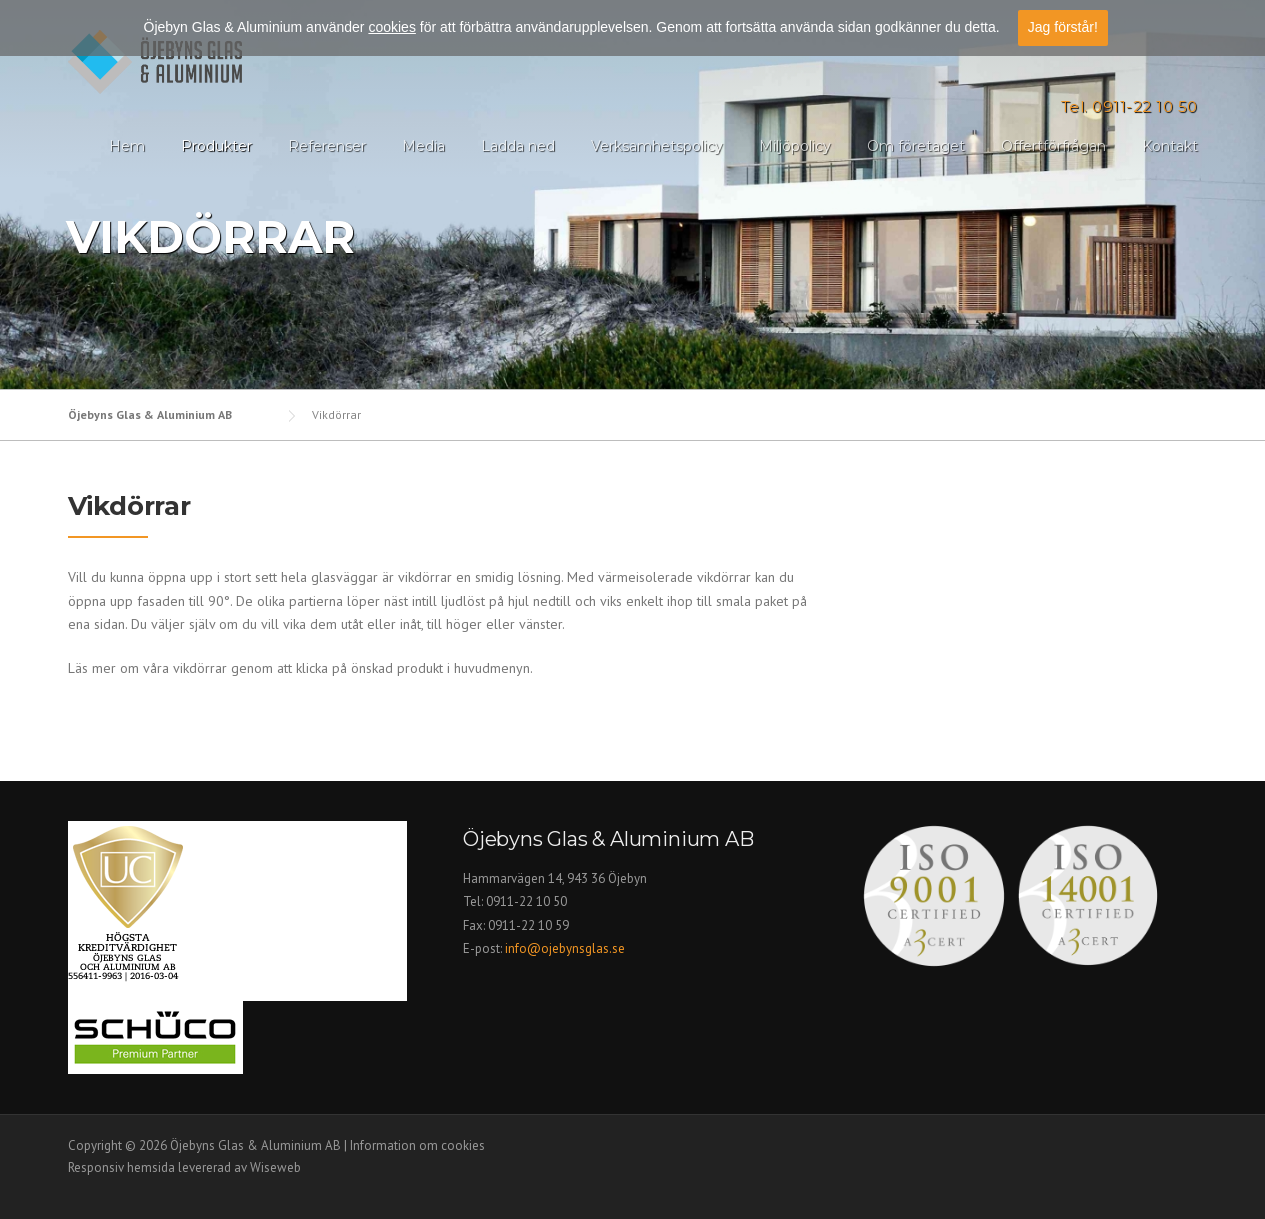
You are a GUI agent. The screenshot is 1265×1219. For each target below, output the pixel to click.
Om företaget (916, 146)
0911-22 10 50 (526, 901)
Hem (127, 146)
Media (423, 146)
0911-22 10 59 (528, 925)
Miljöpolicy (795, 146)
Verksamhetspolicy (657, 146)
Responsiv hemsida (121, 1167)
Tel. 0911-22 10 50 (1129, 106)
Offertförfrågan (1053, 146)
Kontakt (1170, 146)
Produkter (216, 146)
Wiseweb (275, 1167)
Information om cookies (417, 1145)
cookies (391, 27)
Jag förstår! (1063, 27)
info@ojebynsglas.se (566, 948)
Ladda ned (518, 146)
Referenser (327, 146)
